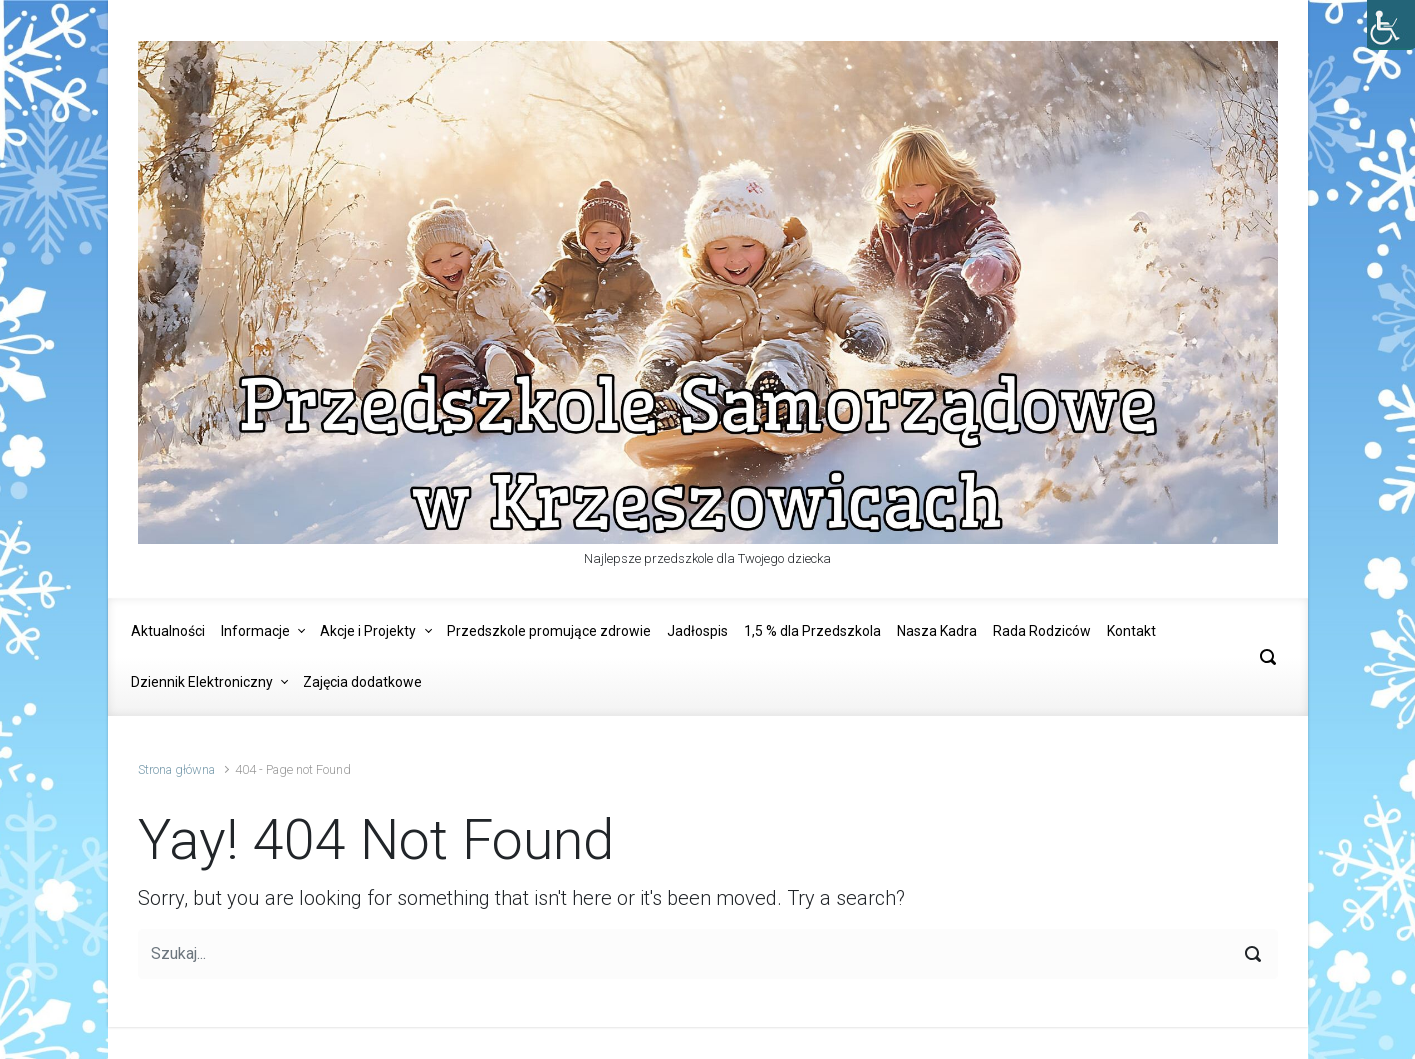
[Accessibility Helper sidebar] (1391, 24)
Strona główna (176, 769)
